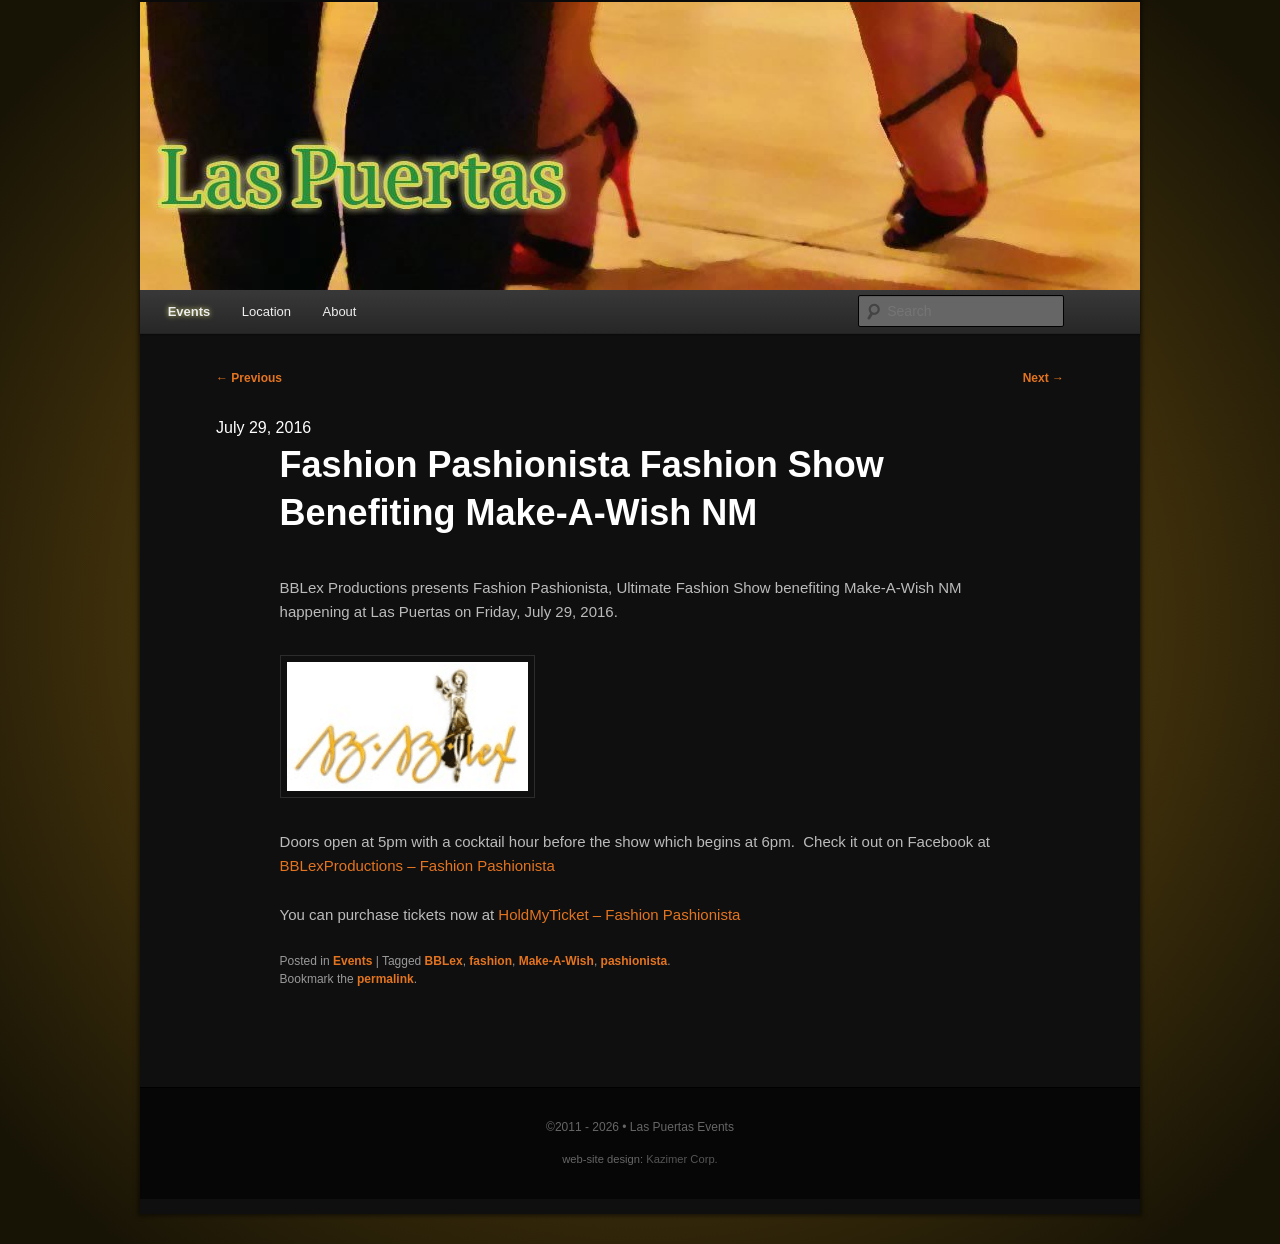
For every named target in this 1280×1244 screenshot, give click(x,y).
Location (266, 311)
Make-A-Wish (556, 961)
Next (1043, 378)
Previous (249, 378)
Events (189, 311)
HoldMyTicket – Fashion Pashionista (619, 914)
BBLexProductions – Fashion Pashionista (417, 865)
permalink (385, 979)
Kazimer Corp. (682, 1159)
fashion (490, 961)
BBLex (444, 961)
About (339, 311)
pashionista (634, 961)
